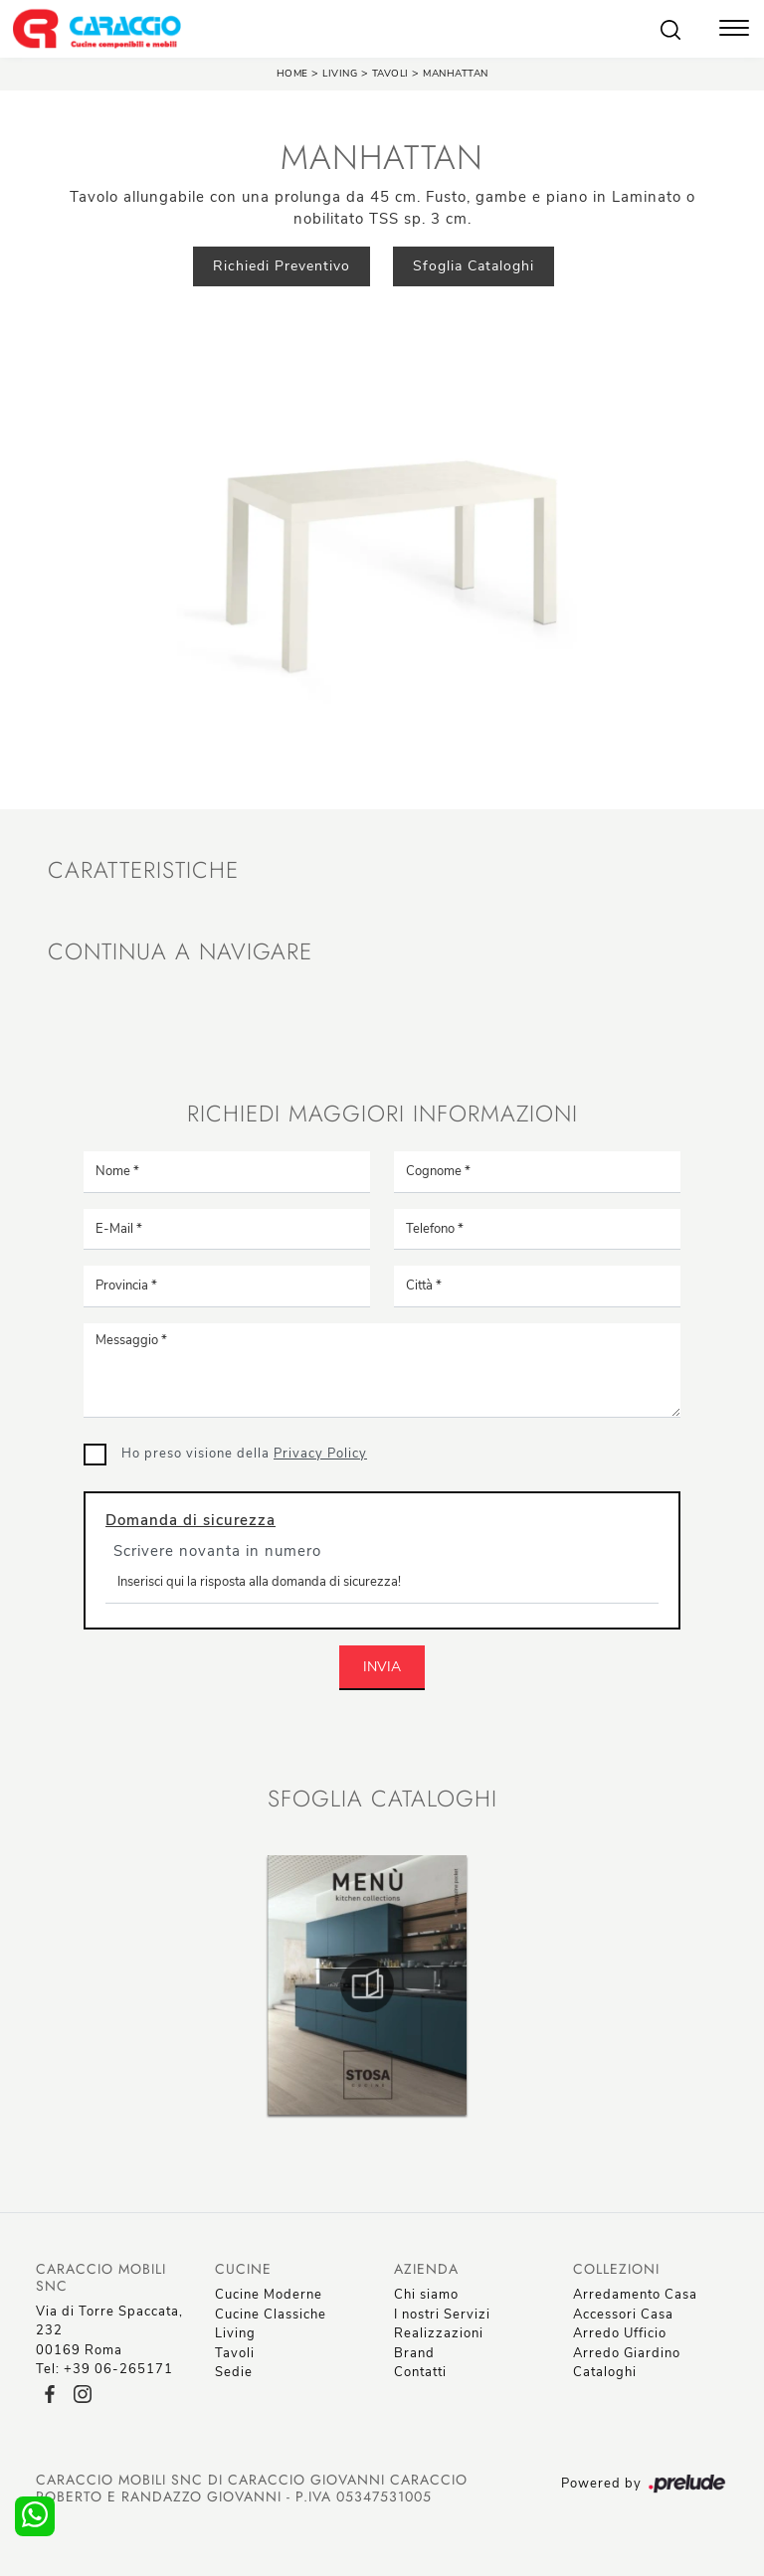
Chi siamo (426, 2295)
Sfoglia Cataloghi (473, 266)
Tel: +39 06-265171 (104, 2369)
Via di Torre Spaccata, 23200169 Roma (109, 2331)
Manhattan (455, 74)
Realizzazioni (438, 2333)
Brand (414, 2353)
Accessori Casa (623, 2314)
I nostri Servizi (442, 2314)
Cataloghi (605, 2372)
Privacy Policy (320, 1453)
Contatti (420, 2372)
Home (292, 74)
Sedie (234, 2372)
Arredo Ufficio (620, 2333)
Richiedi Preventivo (281, 266)
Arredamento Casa (635, 2295)
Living (339, 74)
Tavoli (392, 74)
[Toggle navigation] (734, 30)
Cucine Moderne (268, 2295)
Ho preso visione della (244, 1453)
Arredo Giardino (626, 2353)
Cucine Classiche (270, 2314)
